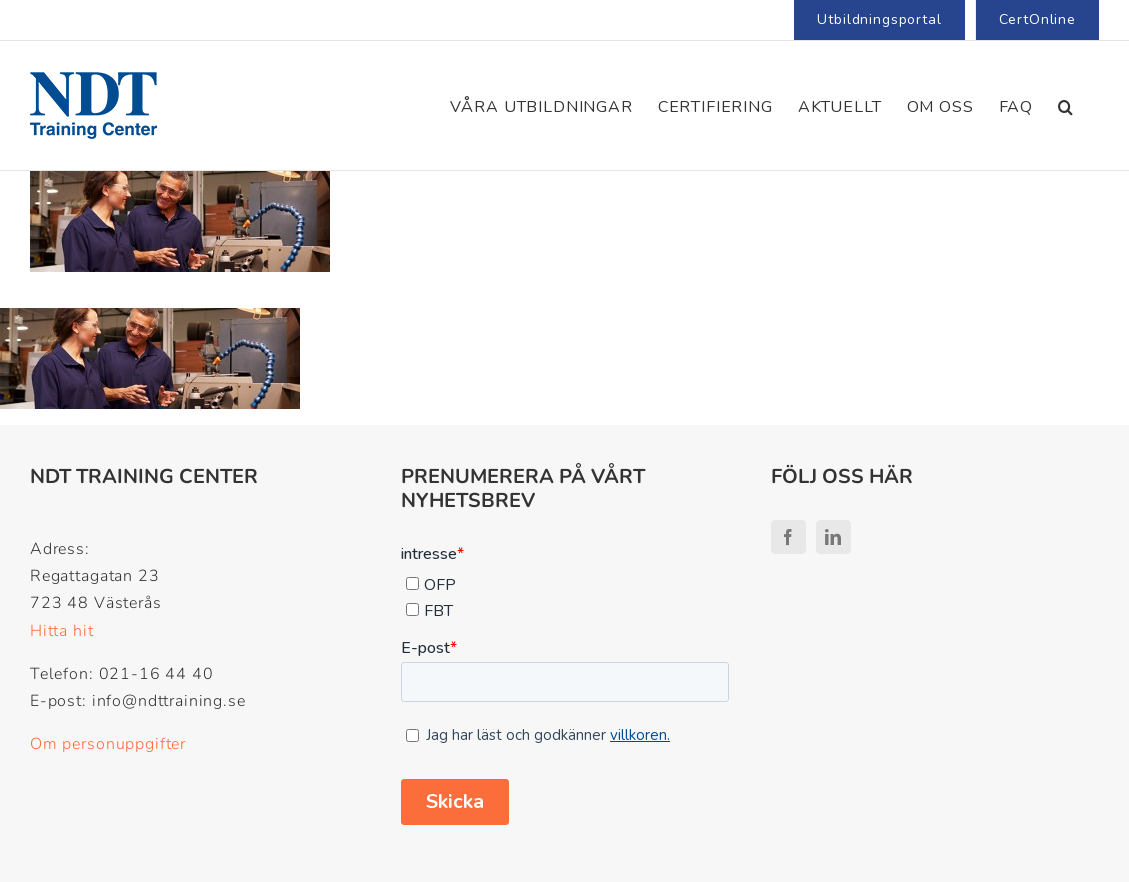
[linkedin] (833, 537)
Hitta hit (62, 631)
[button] (1066, 105)
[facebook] (788, 537)
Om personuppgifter (108, 744)
